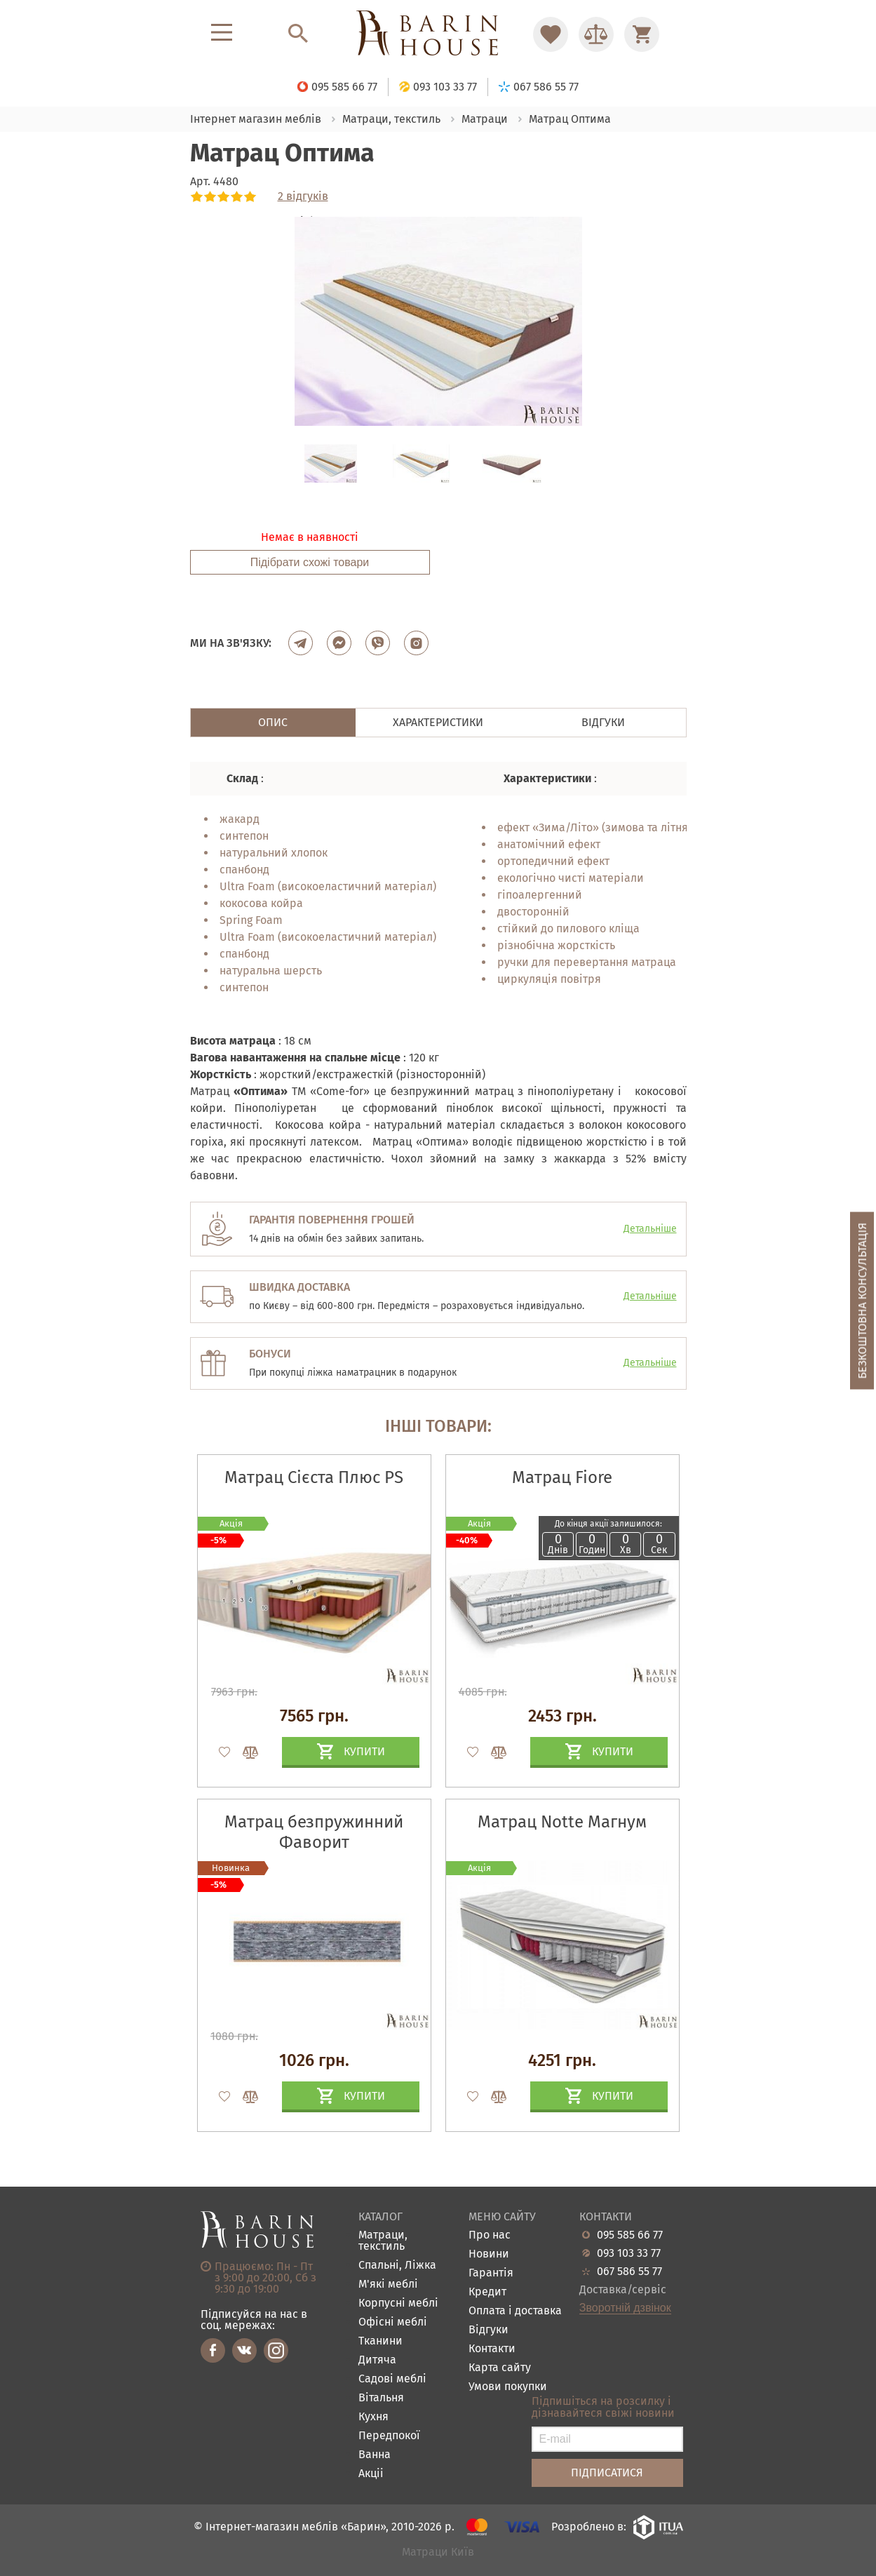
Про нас (490, 2235)
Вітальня (381, 2398)
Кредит (487, 2292)
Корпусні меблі (398, 2303)
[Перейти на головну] (437, 34)
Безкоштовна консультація (862, 1301)
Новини (489, 2254)
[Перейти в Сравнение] (596, 34)
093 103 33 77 (629, 2253)
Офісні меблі (392, 2322)
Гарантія (491, 2273)
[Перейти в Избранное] (550, 34)
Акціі (371, 2474)
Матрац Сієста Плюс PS (313, 1477)
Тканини (380, 2341)
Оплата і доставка (515, 2311)
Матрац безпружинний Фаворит (313, 1832)
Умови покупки (508, 2387)
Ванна (374, 2455)
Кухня (373, 2417)
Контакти (492, 2349)
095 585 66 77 (630, 2235)
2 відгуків (303, 196)
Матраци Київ (438, 2552)
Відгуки (488, 2330)
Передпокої (389, 2436)
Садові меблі (392, 2379)
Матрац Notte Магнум (562, 1822)
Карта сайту (500, 2368)
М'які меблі (388, 2284)
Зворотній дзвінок (625, 2308)
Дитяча (377, 2360)
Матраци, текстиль (382, 2241)
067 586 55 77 (629, 2271)
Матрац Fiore (562, 1477)
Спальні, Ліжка (397, 2266)
